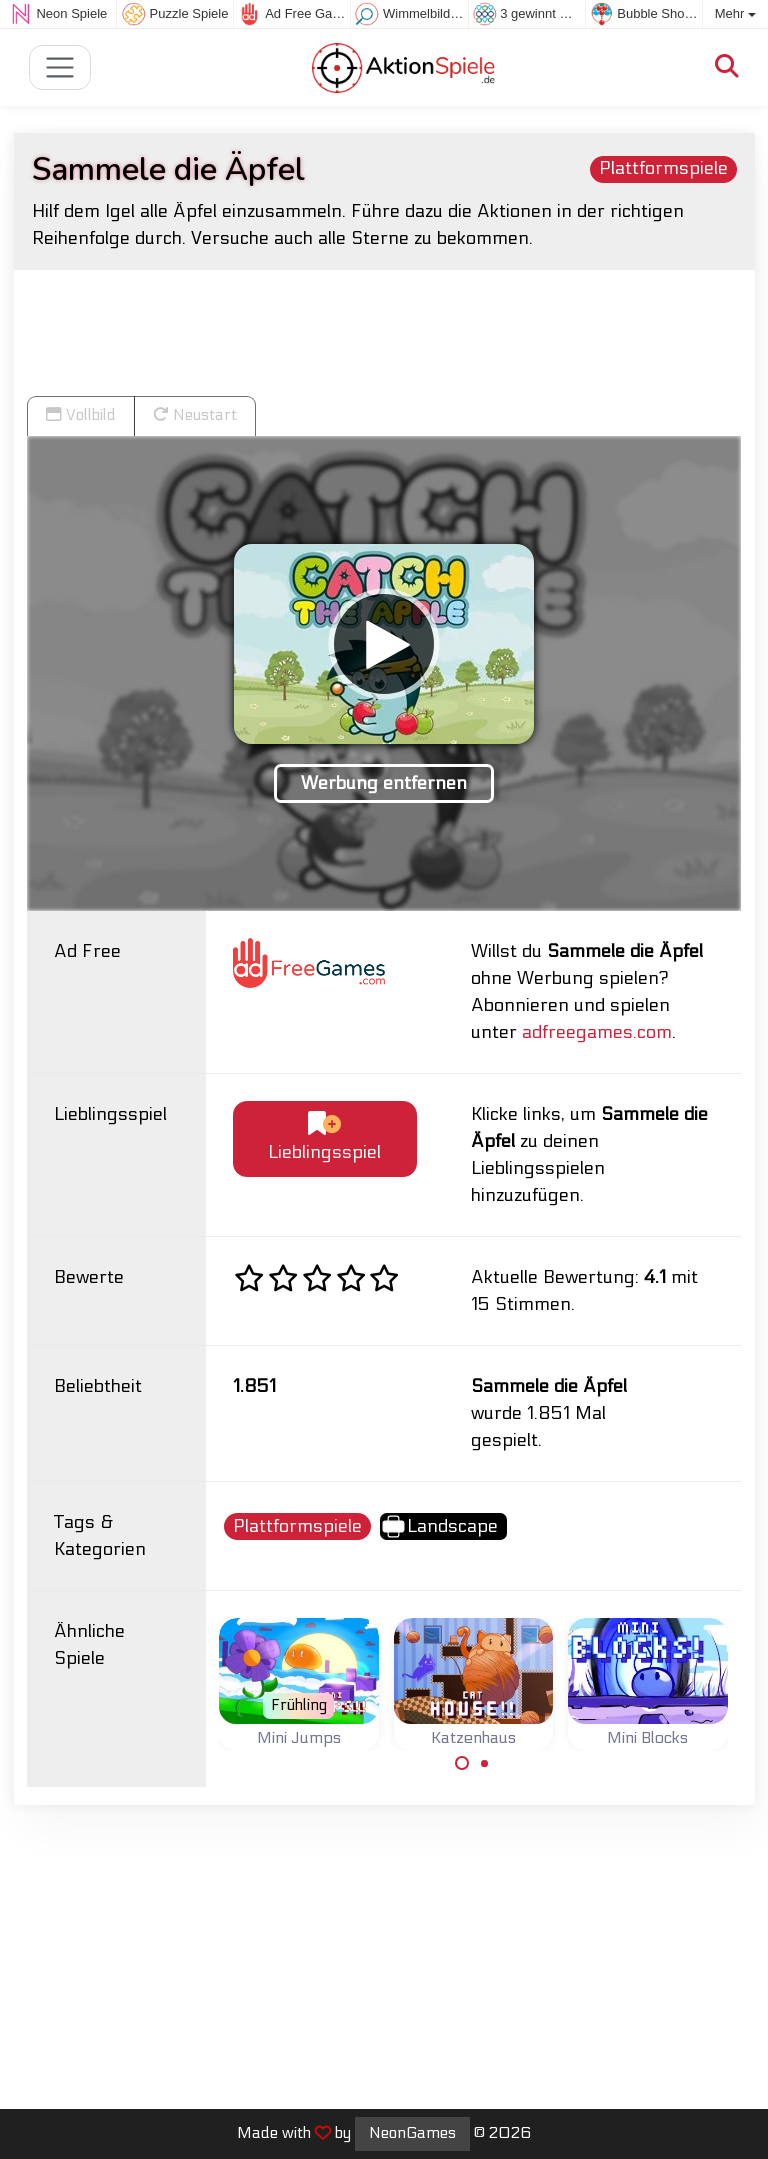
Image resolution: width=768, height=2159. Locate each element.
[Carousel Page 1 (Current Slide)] (462, 1763)
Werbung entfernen (384, 783)
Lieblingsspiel (324, 1138)
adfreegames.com (597, 1032)
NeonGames (412, 2133)
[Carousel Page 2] (485, 1763)
